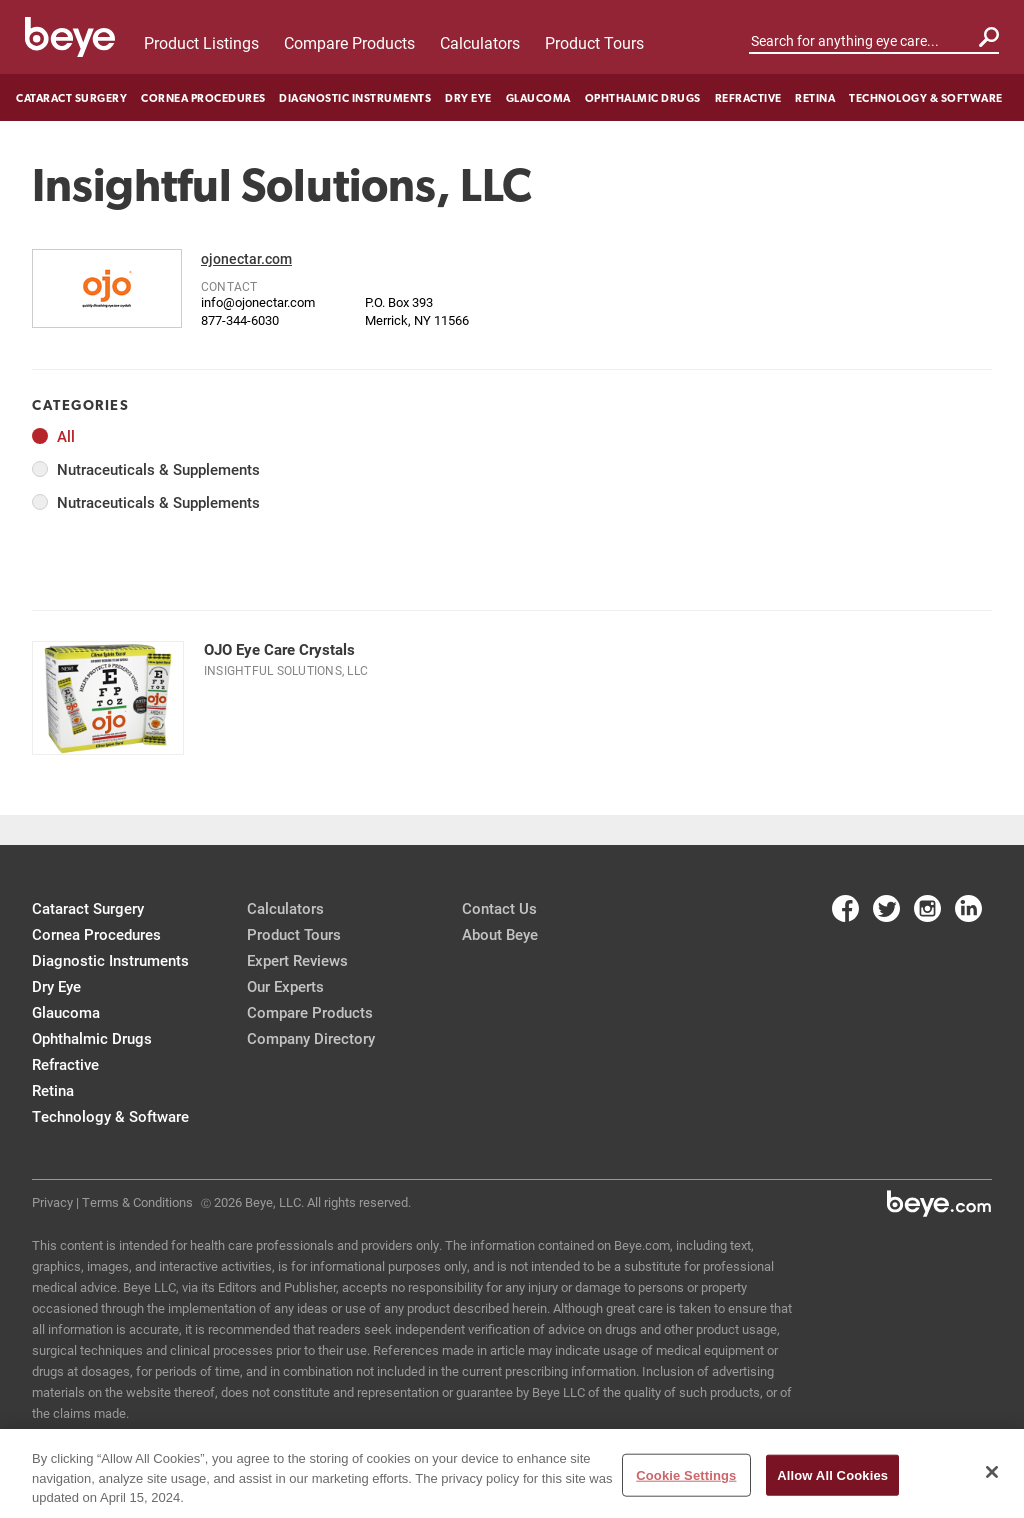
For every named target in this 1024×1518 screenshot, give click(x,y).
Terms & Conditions (137, 1202)
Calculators (480, 42)
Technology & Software (926, 98)
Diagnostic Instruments (355, 98)
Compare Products (349, 42)
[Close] (992, 1472)
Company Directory (311, 1038)
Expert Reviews (297, 960)
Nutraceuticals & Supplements (158, 469)
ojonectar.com (246, 258)
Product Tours (594, 42)
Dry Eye (468, 98)
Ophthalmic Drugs (643, 98)
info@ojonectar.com (258, 302)
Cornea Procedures (203, 98)
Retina (815, 98)
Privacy (52, 1202)
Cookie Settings (686, 1474)
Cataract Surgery (71, 98)
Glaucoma (538, 98)
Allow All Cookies (832, 1474)
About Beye (500, 934)
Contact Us (499, 908)
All (66, 436)
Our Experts (285, 986)
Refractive (748, 98)
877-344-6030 (240, 320)
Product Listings (201, 42)
